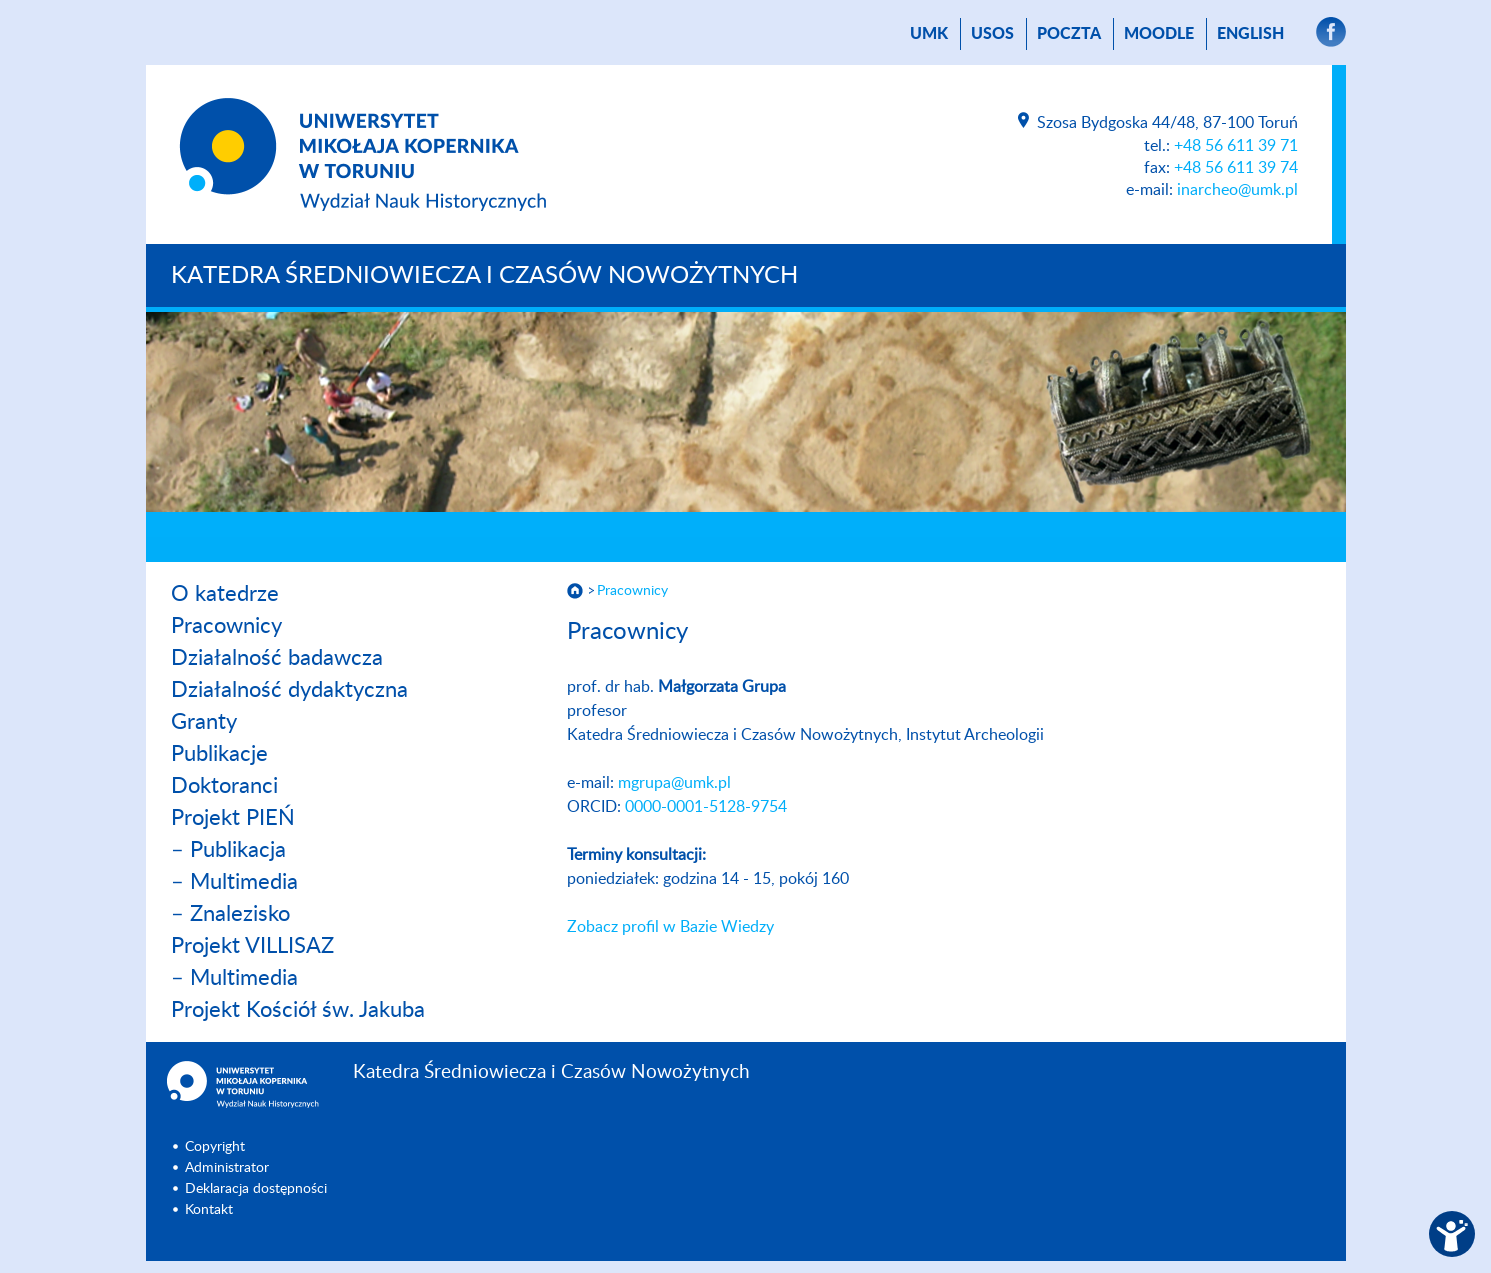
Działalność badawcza (277, 658)
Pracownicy (226, 626)
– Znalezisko (230, 914)
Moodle (1159, 34)
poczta (1069, 34)
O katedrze (225, 594)
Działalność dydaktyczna (289, 690)
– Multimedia (234, 882)
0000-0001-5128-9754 (706, 807)
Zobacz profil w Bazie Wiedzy (670, 927)
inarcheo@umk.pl (1237, 190)
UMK (929, 34)
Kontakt (209, 1210)
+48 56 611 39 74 (1236, 168)
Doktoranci (224, 786)
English (1250, 34)
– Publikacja (228, 850)
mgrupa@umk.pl (674, 783)
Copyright (215, 1147)
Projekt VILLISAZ (252, 946)
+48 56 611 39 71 (1236, 146)
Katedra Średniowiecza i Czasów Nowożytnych (484, 276)
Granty (204, 722)
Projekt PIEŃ (233, 818)
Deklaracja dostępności (256, 1189)
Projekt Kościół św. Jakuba (298, 1010)
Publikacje (219, 754)
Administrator (227, 1168)
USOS (992, 34)
